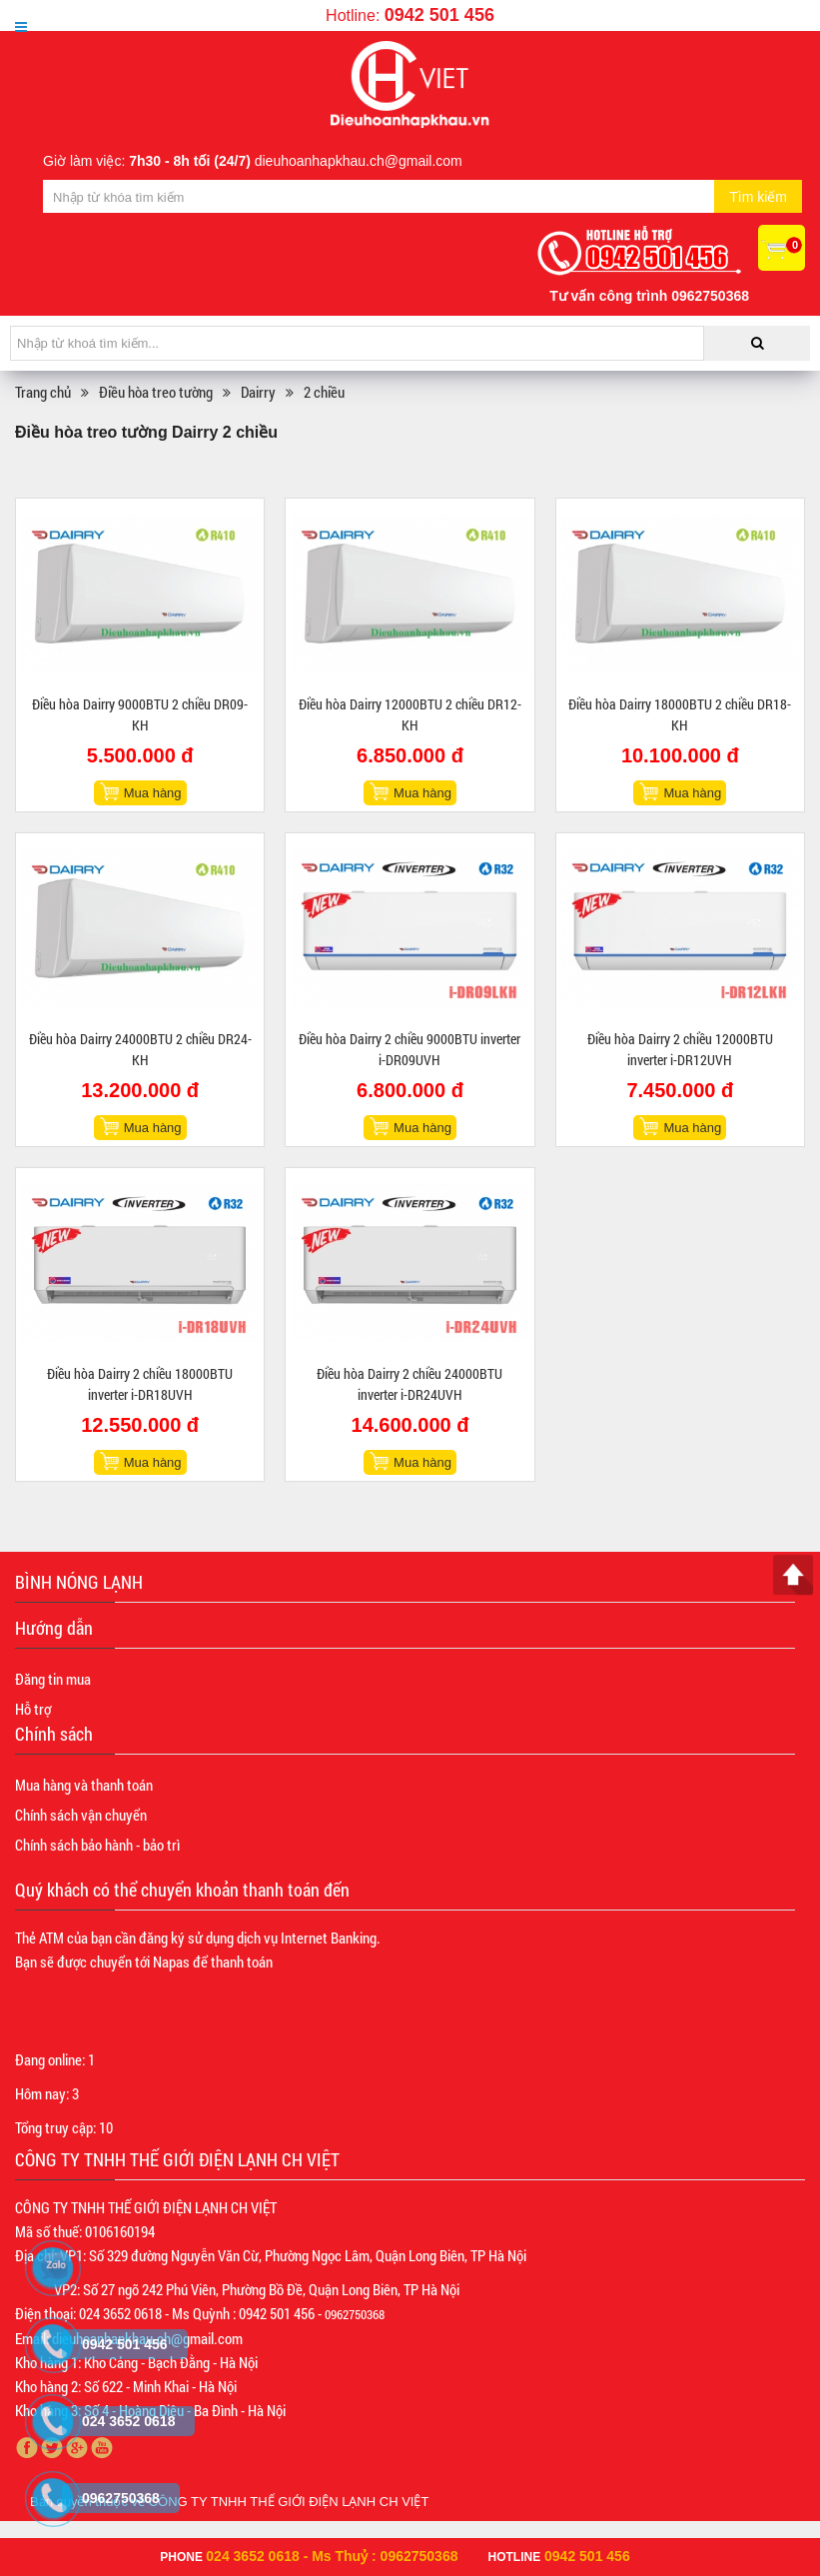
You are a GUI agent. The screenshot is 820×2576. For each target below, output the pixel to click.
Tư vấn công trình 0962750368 (649, 296)
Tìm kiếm (758, 197)
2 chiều (324, 392)
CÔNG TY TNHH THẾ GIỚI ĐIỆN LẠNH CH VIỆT (289, 2501)
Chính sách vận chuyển (81, 1815)
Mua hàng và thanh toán (84, 1785)
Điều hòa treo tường (156, 392)
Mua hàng (153, 792)
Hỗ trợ (33, 1709)
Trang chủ (43, 392)
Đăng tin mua (53, 1679)
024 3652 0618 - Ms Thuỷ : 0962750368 (331, 2556)
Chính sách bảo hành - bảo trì (97, 1845)
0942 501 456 (439, 15)
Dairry (258, 392)
